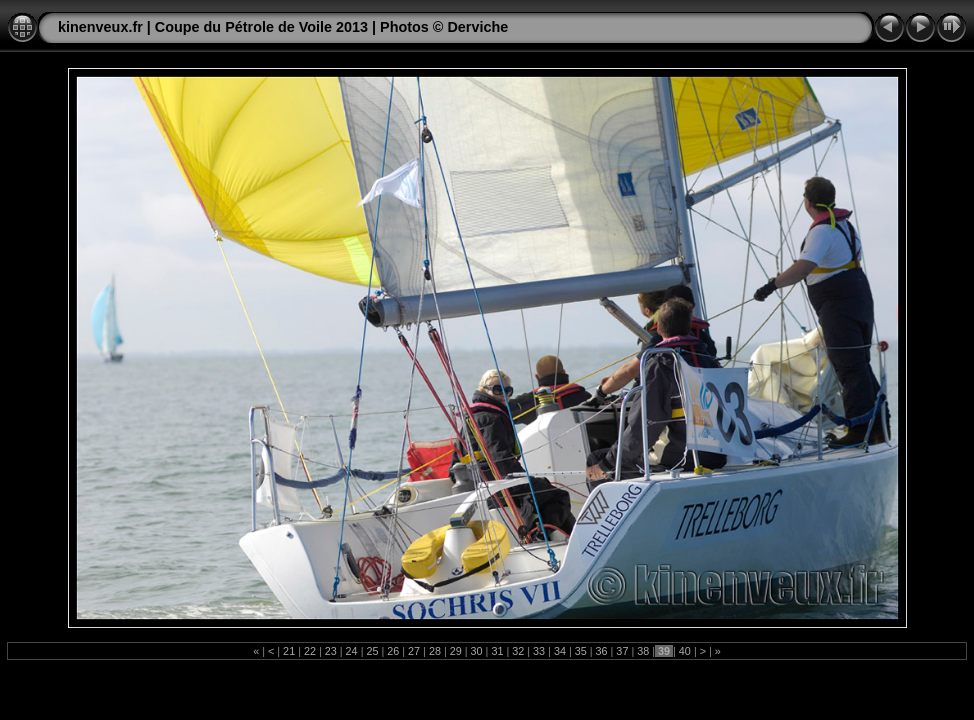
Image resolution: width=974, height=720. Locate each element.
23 (331, 651)
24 (352, 651)
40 (685, 651)
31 (497, 651)
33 (539, 651)
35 (581, 651)
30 (477, 651)
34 (560, 651)
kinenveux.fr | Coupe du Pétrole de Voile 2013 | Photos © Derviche (283, 27)
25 (372, 651)
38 (643, 651)
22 (310, 651)
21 (289, 651)
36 (602, 651)
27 (414, 651)
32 (518, 651)
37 (622, 651)
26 (393, 651)
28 (435, 651)
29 (456, 651)
